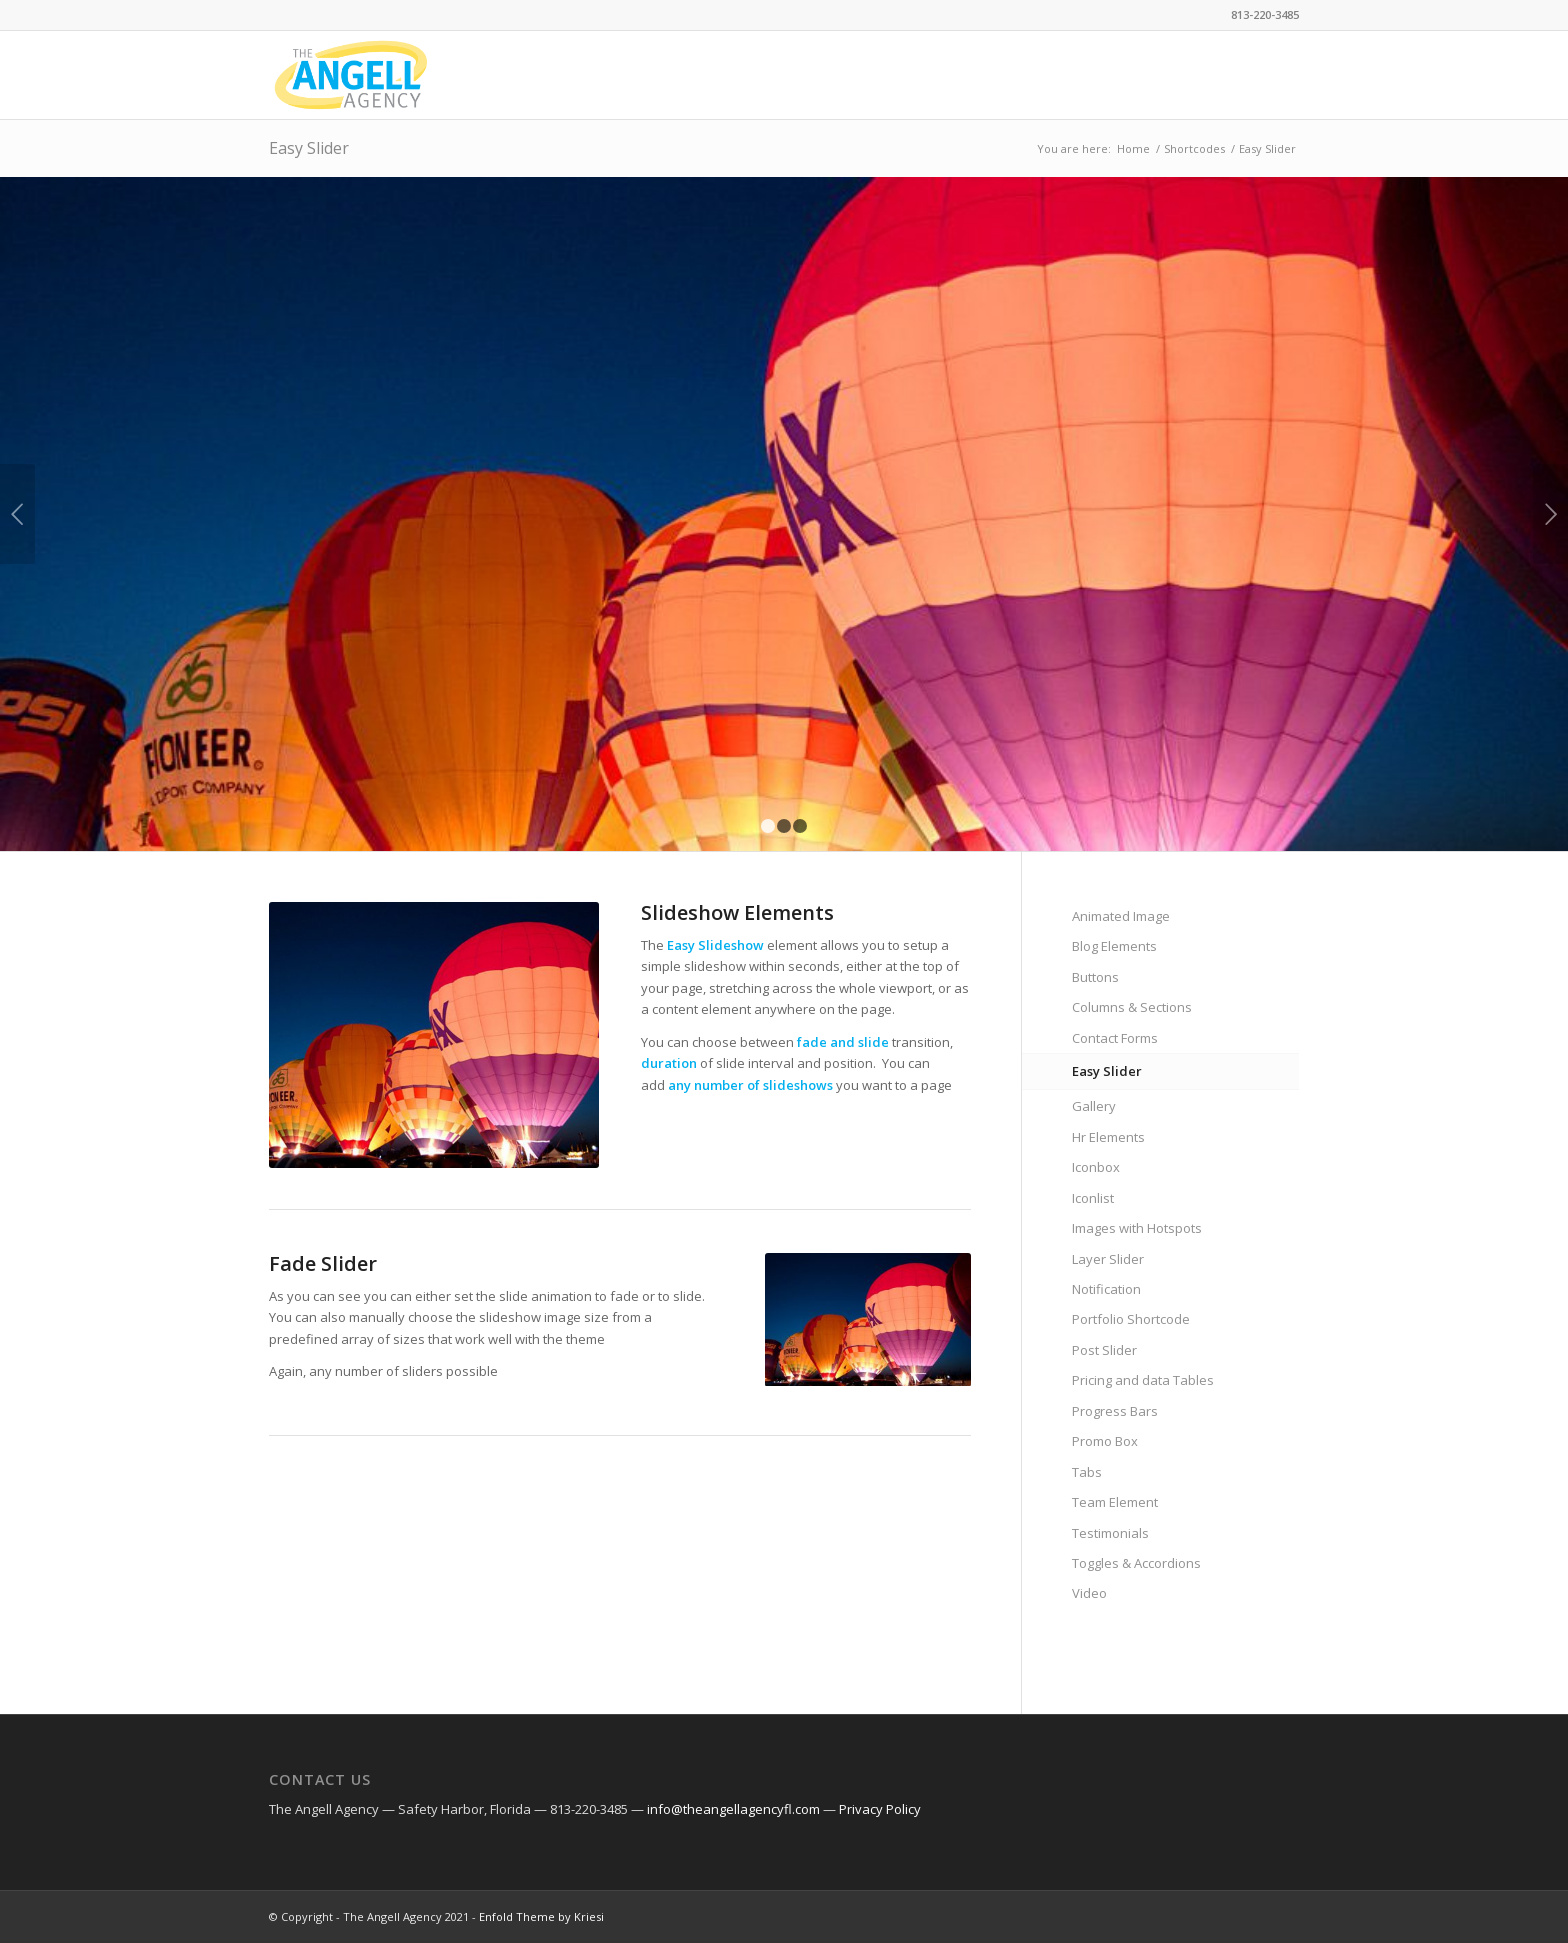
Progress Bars (1115, 1411)
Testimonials (1110, 1533)
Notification (1106, 1289)
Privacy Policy (880, 1809)
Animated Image (1121, 916)
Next (1550, 514)
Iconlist (1093, 1198)
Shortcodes (1194, 148)
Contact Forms (1115, 1038)
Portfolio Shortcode (1131, 1319)
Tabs (1087, 1472)
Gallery (1094, 1106)
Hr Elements (1108, 1137)
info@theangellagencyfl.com (733, 1809)
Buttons (1095, 977)
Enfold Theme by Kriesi (541, 1916)
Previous (17, 514)
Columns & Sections (1132, 1007)
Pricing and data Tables (1143, 1380)
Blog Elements (1114, 946)
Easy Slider (309, 148)
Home (1133, 148)
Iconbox (1096, 1167)
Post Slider (1104, 1350)
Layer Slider (1108, 1259)
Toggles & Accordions (1136, 1563)
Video (1089, 1593)
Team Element (1115, 1502)
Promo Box (1105, 1441)
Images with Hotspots (1137, 1228)
